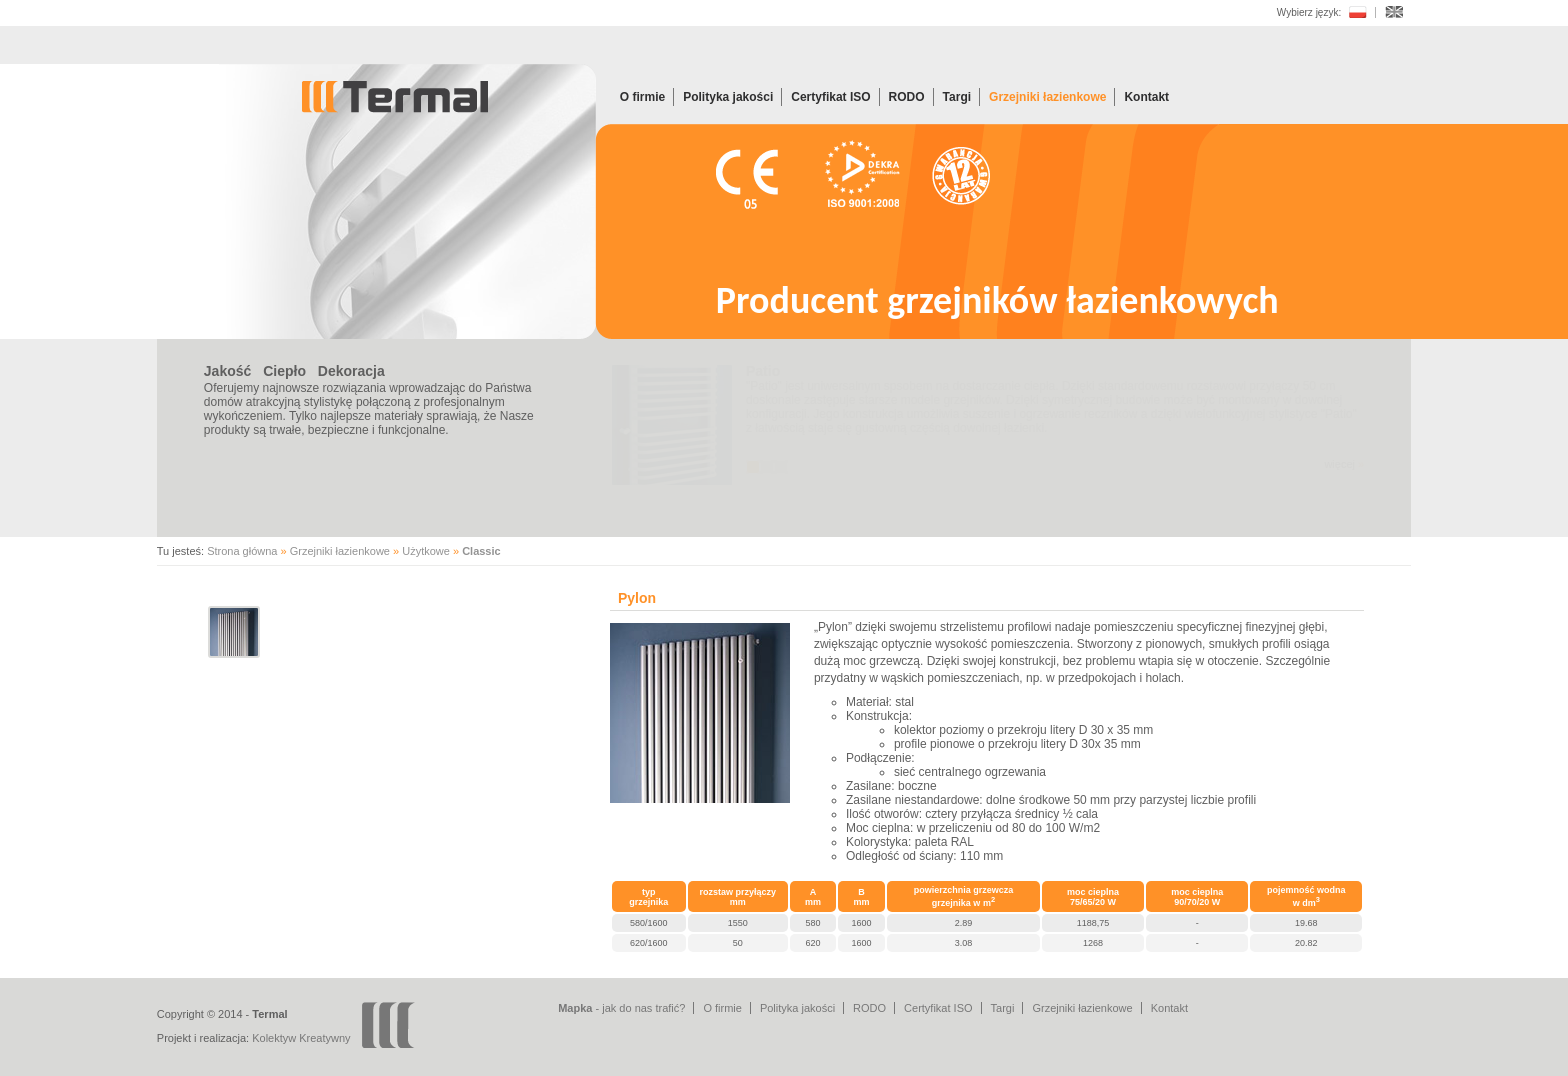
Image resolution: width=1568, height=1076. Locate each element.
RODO (907, 97)
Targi (957, 97)
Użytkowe (426, 551)
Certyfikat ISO (830, 97)
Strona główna (242, 551)
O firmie (642, 97)
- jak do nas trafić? (621, 1008)
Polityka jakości (728, 97)
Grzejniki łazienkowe (1047, 97)
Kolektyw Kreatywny (301, 1038)
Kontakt (1146, 97)
